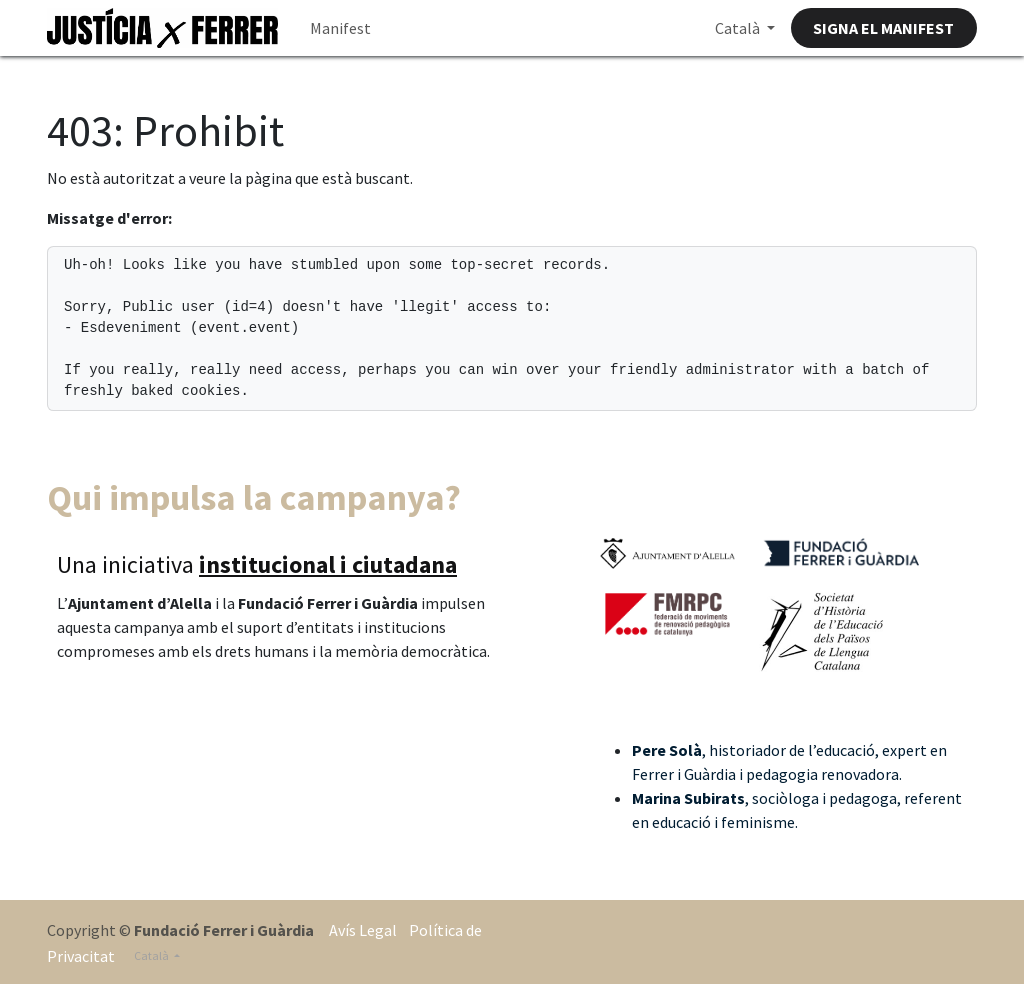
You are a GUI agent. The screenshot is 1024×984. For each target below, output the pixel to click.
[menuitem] (340, 28)
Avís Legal (363, 930)
